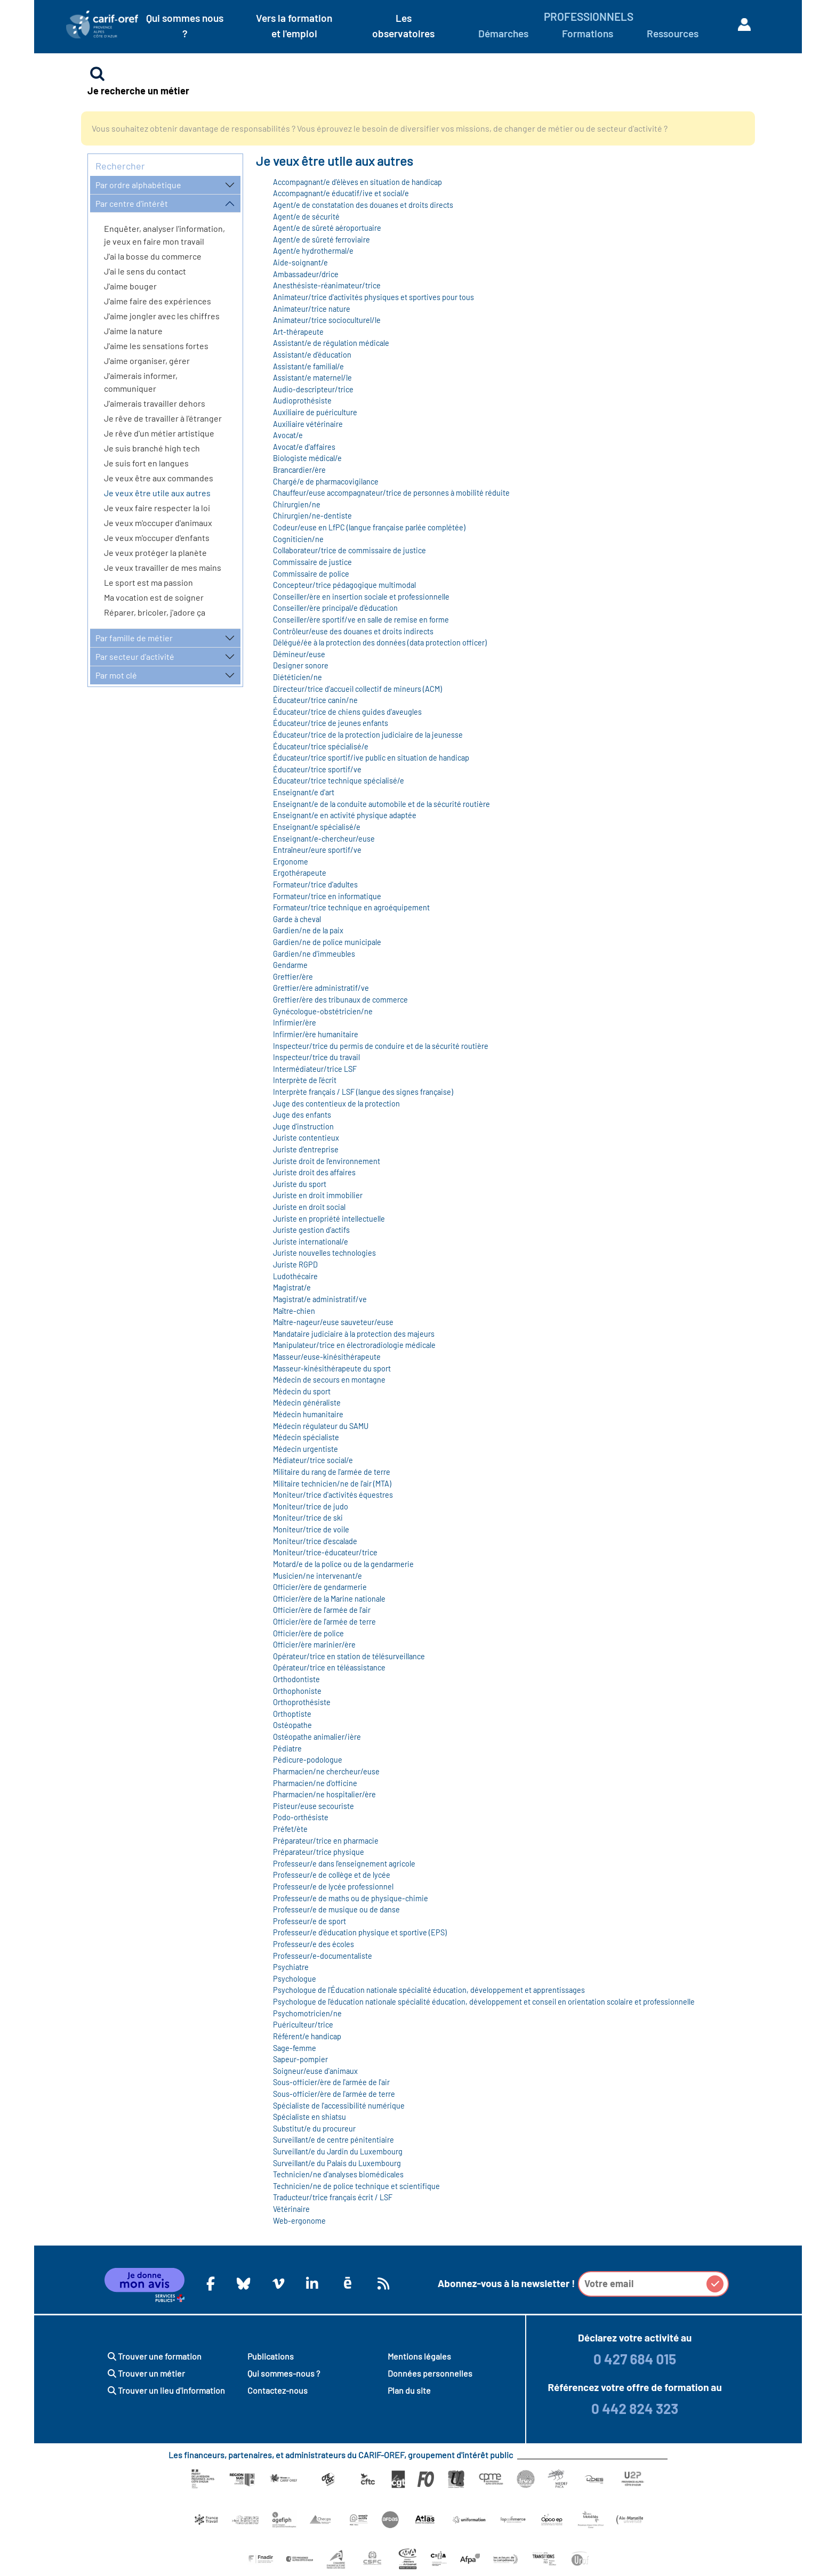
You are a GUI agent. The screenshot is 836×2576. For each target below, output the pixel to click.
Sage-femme (294, 2048)
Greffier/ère (293, 976)
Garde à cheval (297, 919)
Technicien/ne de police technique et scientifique (356, 2186)
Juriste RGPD (295, 1264)
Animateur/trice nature (311, 308)
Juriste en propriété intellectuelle (329, 1218)
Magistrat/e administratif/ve (320, 1299)
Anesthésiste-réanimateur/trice (327, 285)
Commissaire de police (311, 573)
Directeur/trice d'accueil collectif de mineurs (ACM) (357, 688)
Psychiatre (291, 1967)
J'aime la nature (133, 331)
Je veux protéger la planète (155, 552)
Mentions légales (419, 2356)
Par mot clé (116, 675)
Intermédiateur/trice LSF (315, 1068)
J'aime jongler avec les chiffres (162, 316)
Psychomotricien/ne (307, 2013)
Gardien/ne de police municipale (327, 942)
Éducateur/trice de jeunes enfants (330, 723)
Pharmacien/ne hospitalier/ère (324, 1794)
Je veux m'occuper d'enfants (157, 537)
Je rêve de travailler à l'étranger (163, 418)
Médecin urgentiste (305, 1448)
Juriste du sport (299, 1184)
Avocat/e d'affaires (304, 446)
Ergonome (290, 861)
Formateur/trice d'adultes (315, 884)
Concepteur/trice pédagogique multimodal (344, 585)
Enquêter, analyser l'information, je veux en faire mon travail (164, 234)
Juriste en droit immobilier (318, 1195)
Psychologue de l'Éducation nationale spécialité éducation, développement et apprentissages (429, 1989)
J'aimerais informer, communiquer (141, 381)
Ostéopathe (292, 1725)
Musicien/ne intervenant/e (317, 1575)
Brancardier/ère (299, 469)
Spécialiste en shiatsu (309, 2116)
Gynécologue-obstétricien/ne (323, 1011)
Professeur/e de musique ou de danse (336, 1909)
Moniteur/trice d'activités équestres (333, 1494)
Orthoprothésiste (302, 1702)
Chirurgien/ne (296, 504)
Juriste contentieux (306, 1137)
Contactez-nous (277, 2390)
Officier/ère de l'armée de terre (324, 1621)
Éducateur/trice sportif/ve (317, 769)
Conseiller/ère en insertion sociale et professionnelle (361, 596)
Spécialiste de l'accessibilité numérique (339, 2105)
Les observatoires (403, 25)
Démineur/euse (299, 654)
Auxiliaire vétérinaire (308, 424)
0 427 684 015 (634, 2359)
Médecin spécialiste (306, 1437)
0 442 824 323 (634, 2408)
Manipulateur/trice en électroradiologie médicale (354, 1345)
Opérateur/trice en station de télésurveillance (349, 1656)
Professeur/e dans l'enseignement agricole (344, 1863)
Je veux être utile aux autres (157, 493)
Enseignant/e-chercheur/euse (324, 838)
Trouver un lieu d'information (166, 2390)
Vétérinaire (291, 2209)
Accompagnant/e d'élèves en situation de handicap (357, 182)
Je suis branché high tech (152, 448)
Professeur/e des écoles (313, 1944)
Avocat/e (288, 435)
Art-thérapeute (298, 331)
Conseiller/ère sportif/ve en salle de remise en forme (361, 619)
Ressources (672, 33)
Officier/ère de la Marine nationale (329, 1598)
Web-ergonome (299, 2220)
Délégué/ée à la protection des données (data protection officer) (380, 642)
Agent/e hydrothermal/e (313, 250)
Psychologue (294, 1978)
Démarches (503, 33)
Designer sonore (300, 665)
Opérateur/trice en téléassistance (329, 1667)
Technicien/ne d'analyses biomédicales (338, 2174)
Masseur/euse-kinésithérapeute (327, 1356)
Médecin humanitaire (308, 1414)
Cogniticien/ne (298, 539)
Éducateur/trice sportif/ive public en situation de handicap (371, 757)
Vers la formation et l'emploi (294, 25)
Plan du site (409, 2390)
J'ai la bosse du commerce (153, 256)
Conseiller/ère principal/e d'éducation (335, 607)
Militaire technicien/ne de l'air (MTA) (332, 1483)
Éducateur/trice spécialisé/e (320, 746)
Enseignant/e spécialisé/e (316, 826)
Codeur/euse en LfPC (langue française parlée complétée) (369, 527)
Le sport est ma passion (148, 582)
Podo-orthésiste (300, 1817)
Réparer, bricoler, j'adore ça (154, 612)
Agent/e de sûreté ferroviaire (321, 239)
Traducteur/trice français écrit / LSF (332, 2197)
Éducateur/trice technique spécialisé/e (338, 780)
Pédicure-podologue (307, 1759)
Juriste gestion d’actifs (311, 1229)
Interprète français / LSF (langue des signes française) (363, 1091)
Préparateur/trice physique (318, 1851)
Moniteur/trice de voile (311, 1529)
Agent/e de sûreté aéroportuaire (327, 227)
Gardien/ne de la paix (308, 930)
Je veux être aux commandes (158, 478)
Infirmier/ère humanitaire (315, 1034)
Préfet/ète (290, 1829)
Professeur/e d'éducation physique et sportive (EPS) (360, 1932)
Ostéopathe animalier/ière (317, 1736)
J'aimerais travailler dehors (154, 403)
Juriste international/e (310, 1241)
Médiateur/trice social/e (313, 1460)
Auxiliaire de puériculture (315, 412)
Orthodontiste (296, 1679)
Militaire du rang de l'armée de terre (331, 1471)
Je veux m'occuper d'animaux (158, 523)
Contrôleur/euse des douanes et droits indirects (353, 631)
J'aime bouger (130, 286)
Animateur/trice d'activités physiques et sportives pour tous (373, 297)
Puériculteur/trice (303, 2024)
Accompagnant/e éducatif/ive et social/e (341, 193)
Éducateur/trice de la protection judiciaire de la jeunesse (368, 734)
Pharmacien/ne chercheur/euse (326, 1771)
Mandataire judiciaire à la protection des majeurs (354, 1333)
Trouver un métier (146, 2373)
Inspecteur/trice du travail (316, 1057)
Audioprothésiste (302, 400)
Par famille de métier (134, 638)
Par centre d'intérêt (131, 203)
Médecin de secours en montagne (329, 1379)
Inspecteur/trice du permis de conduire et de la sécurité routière (380, 1046)
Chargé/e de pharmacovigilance (326, 481)
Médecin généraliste (307, 1402)
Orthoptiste (292, 1713)
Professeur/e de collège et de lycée (331, 1874)
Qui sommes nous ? (184, 25)
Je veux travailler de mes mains (162, 567)
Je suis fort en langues (146, 463)
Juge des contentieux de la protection (336, 1103)
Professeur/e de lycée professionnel (333, 1886)
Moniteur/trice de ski (308, 1517)
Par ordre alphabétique (138, 185)
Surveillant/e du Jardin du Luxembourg (338, 2151)
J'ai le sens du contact (145, 271)
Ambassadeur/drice (306, 274)
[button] (715, 2283)
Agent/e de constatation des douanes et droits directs (363, 204)
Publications (270, 2356)
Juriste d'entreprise (306, 1149)
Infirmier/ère (294, 1022)
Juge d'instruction (303, 1126)
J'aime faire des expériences (157, 301)
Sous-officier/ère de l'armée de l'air (331, 2082)
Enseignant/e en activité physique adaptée (344, 815)
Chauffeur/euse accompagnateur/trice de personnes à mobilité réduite (391, 492)
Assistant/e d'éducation (312, 354)
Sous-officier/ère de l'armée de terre (334, 2093)
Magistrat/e (292, 1287)
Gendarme (290, 965)
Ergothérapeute (299, 872)
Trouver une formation (155, 2356)
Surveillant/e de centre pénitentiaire (333, 2139)
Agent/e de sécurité (306, 216)
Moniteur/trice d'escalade (315, 1541)
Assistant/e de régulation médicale (331, 343)
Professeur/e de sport (309, 1921)
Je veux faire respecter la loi (157, 508)
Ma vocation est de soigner (154, 597)
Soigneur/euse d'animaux (315, 2071)
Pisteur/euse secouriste (313, 1806)
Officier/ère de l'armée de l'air (322, 1609)
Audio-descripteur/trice (313, 389)
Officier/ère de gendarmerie (320, 1587)
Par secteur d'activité (134, 656)
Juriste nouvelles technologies (324, 1252)
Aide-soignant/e (300, 262)
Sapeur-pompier (300, 2059)
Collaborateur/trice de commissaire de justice (349, 550)
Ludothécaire (295, 1276)
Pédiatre (287, 1748)
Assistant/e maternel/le (312, 377)
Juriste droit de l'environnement (326, 1161)
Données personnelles (430, 2373)
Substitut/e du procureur (314, 2128)
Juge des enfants (302, 1114)
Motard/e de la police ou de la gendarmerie (343, 1564)
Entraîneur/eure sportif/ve (317, 849)
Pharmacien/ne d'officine (315, 1783)
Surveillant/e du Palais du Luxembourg (337, 2163)
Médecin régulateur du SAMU (320, 1426)
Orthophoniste (297, 1690)
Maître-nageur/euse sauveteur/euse (333, 1322)
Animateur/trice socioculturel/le (327, 320)
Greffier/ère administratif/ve (321, 987)
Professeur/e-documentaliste (322, 1955)
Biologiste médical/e (307, 458)
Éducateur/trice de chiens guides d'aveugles (347, 711)
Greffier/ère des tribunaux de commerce (340, 999)
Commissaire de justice (312, 562)
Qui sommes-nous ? (283, 2373)
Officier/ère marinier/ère (314, 1644)
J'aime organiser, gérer (147, 361)
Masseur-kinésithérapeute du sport (332, 1368)
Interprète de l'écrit (304, 1080)
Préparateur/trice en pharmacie (326, 1840)
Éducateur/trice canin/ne (315, 700)
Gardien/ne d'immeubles (314, 953)
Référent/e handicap (307, 2036)
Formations (587, 33)
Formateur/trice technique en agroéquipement (351, 907)
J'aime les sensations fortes (156, 346)
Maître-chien (294, 1310)
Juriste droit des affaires (314, 1172)
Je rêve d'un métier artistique (159, 433)
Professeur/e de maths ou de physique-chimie (350, 1898)
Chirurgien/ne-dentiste (312, 515)
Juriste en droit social (309, 1207)
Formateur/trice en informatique (327, 896)
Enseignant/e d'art (303, 792)
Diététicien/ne (297, 677)
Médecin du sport (302, 1391)
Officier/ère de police (308, 1633)
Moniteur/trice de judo (310, 1506)
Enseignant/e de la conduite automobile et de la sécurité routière (381, 804)
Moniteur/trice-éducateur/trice (325, 1552)
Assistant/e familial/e (308, 366)
